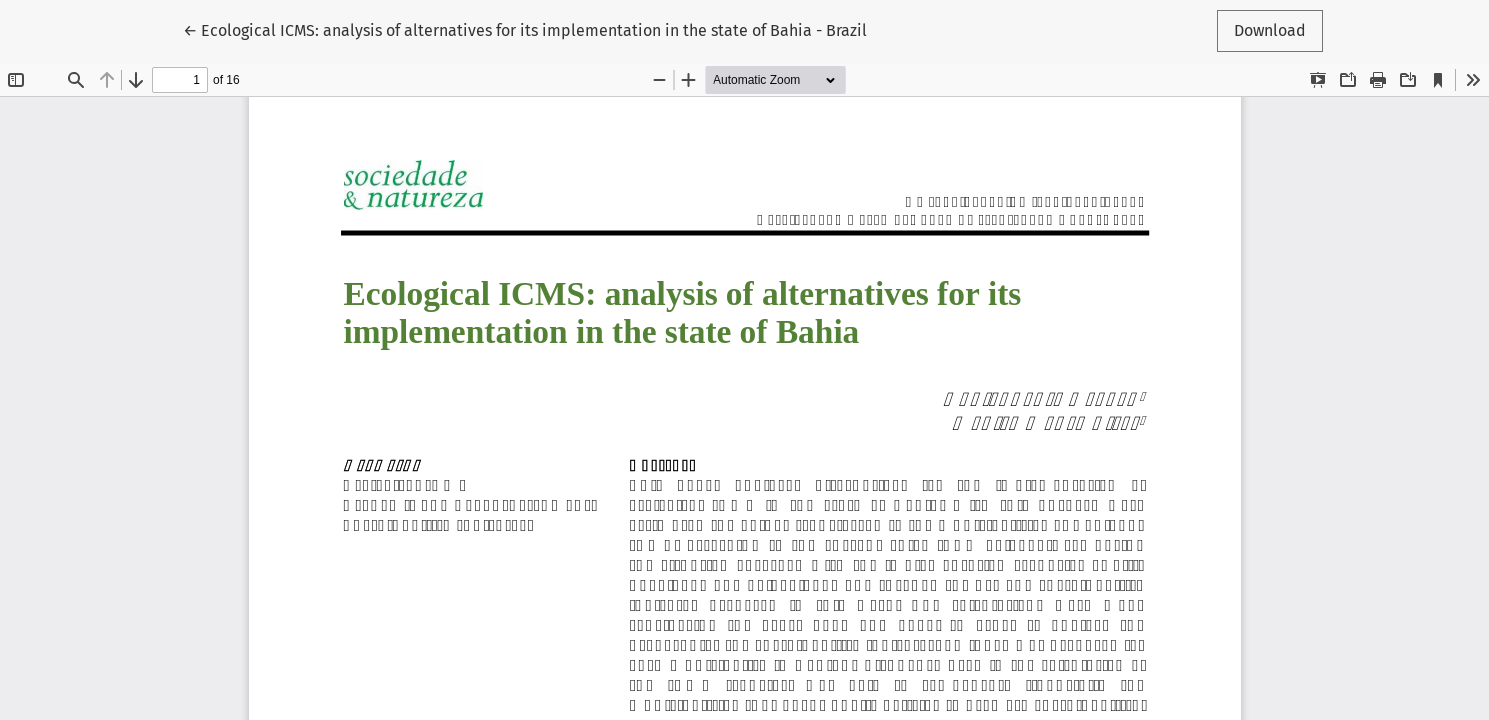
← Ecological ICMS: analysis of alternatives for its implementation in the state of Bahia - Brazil (525, 29)
